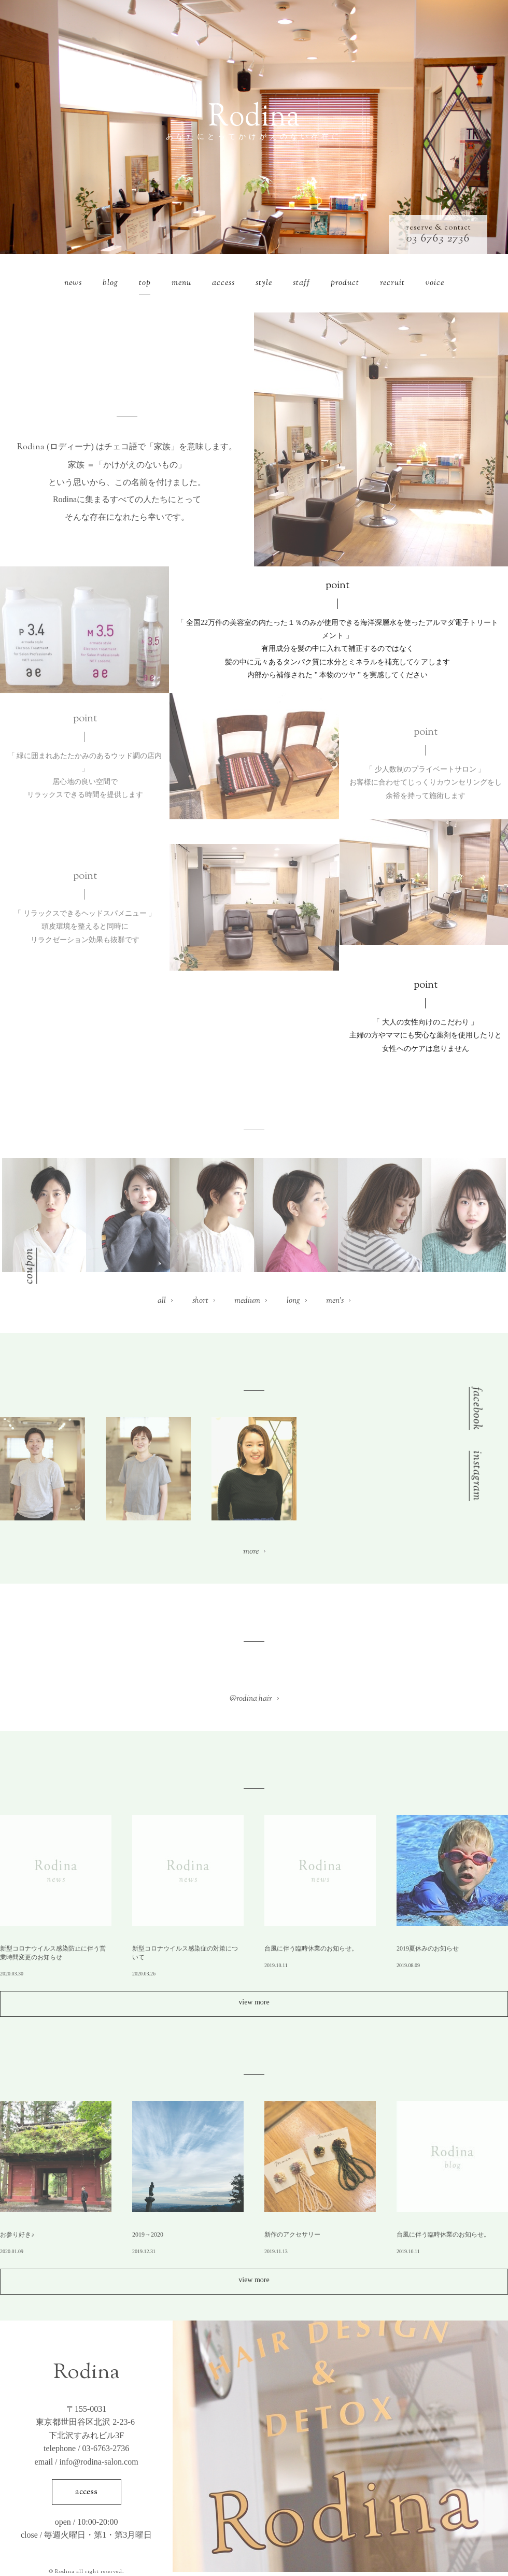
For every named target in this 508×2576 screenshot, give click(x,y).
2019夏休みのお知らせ (428, 1948)
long (293, 1301)
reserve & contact (438, 228)
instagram (475, 1476)
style (264, 283)
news (73, 283)
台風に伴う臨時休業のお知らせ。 (311, 1948)
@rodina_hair (251, 1699)
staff (301, 283)
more (251, 1552)
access (223, 283)
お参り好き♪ (17, 2234)
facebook (475, 1408)
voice (435, 283)
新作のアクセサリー (292, 2234)
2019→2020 (147, 2234)
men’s (335, 1301)
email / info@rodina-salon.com (86, 2461)
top (145, 283)
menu (181, 283)
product (345, 283)
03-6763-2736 (106, 2448)
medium (247, 1301)
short (200, 1301)
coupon (30, 1265)
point (337, 585)
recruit (392, 283)
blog (110, 283)
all (162, 1301)
